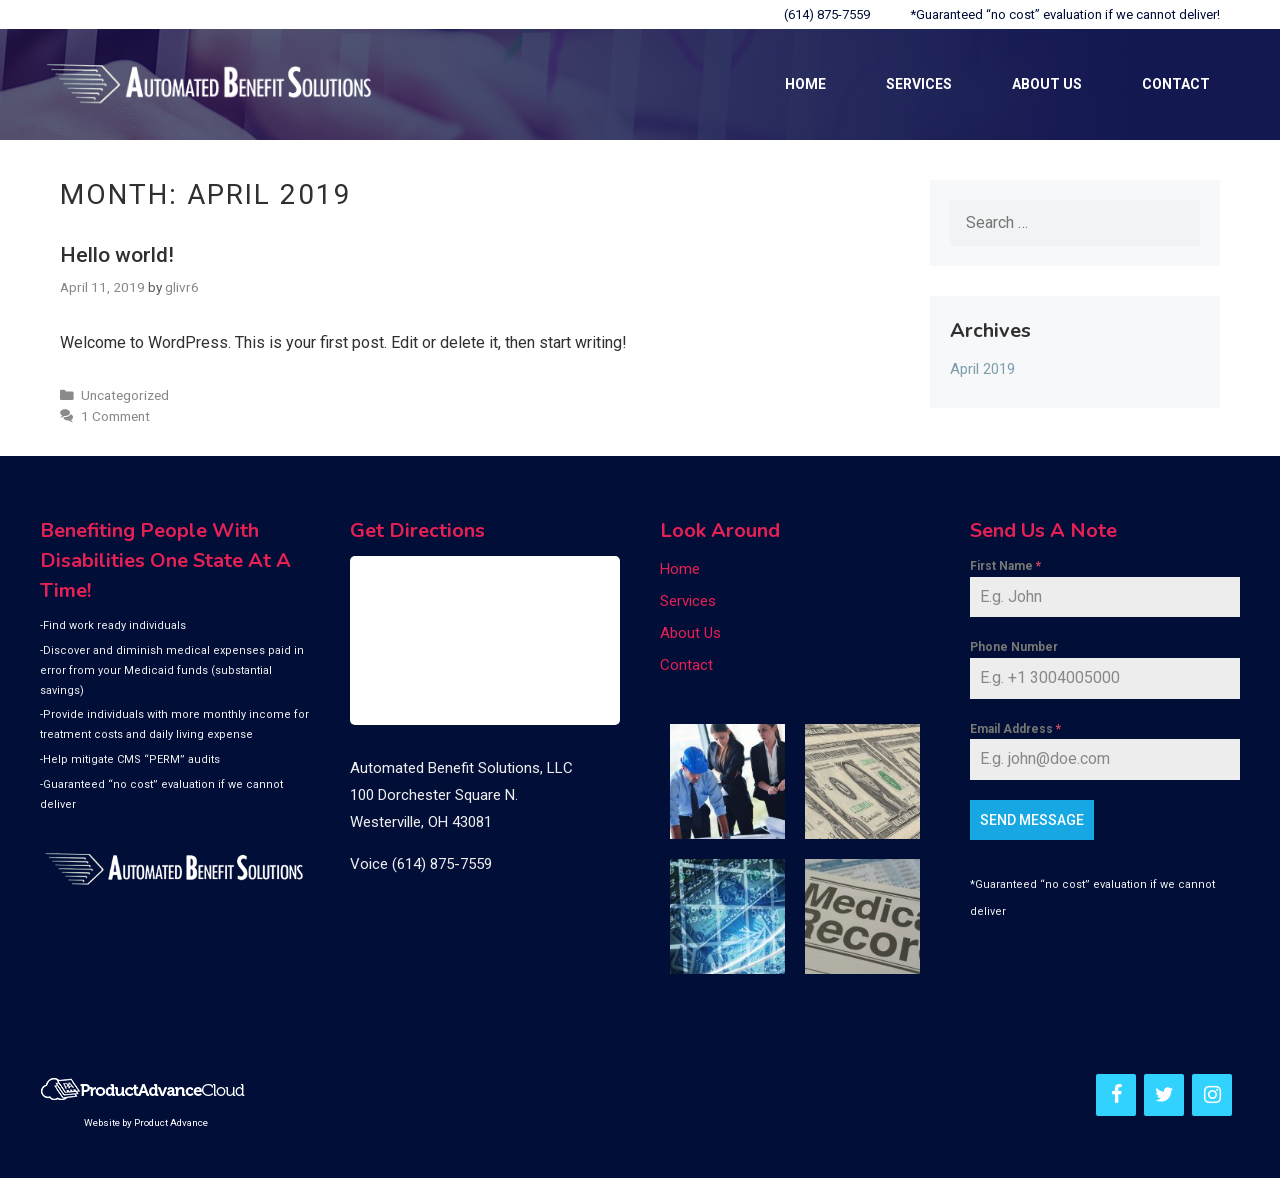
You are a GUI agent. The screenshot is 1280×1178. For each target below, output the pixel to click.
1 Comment (115, 416)
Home (805, 84)
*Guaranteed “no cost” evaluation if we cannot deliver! (1065, 14)
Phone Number (1014, 647)
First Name (1005, 566)
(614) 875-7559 (827, 14)
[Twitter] (1164, 1095)
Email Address (1015, 729)
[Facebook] (1116, 1095)
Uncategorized (125, 395)
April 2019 (982, 369)
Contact (1176, 84)
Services (919, 84)
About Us (1047, 84)
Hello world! (117, 255)
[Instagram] (1212, 1095)
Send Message (1032, 820)
